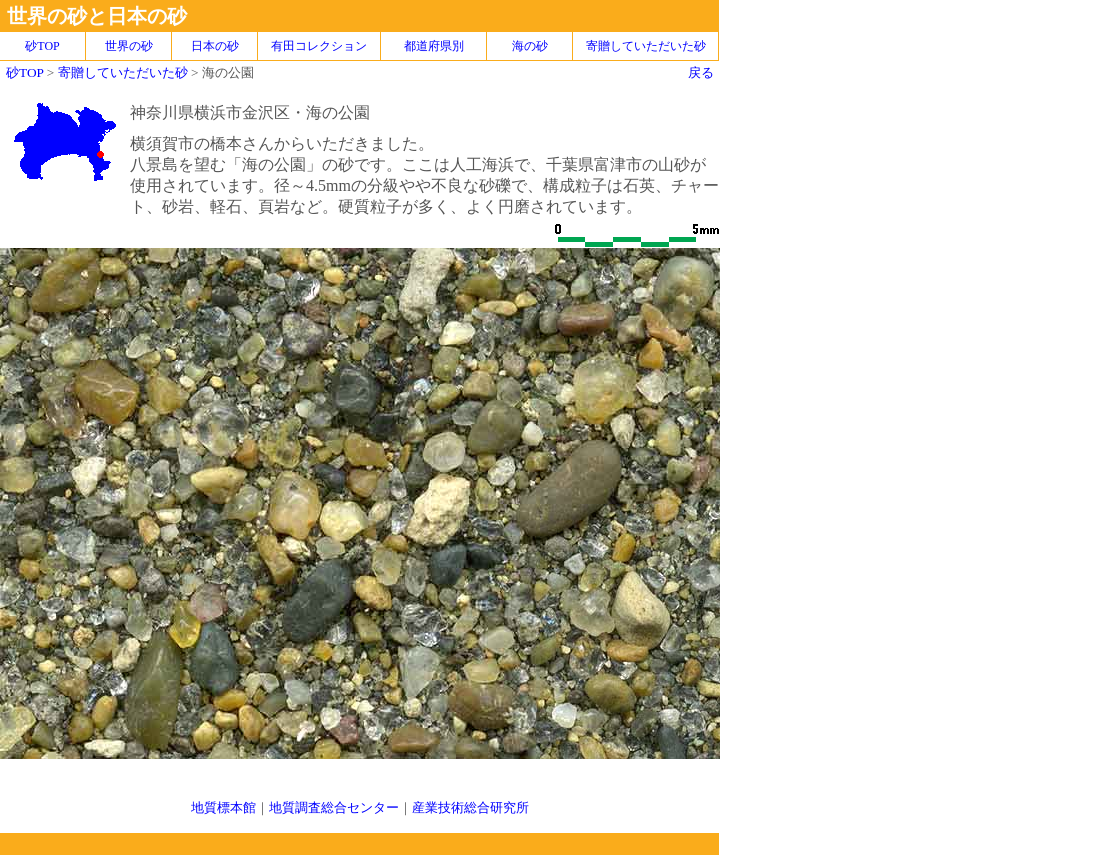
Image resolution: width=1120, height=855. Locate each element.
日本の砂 (215, 46)
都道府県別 (434, 46)
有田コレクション (319, 46)
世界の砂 (129, 46)
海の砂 (530, 46)
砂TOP (24, 72)
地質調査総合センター (334, 807)
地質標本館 (223, 807)
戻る (701, 72)
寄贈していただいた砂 (646, 46)
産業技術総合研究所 (470, 807)
